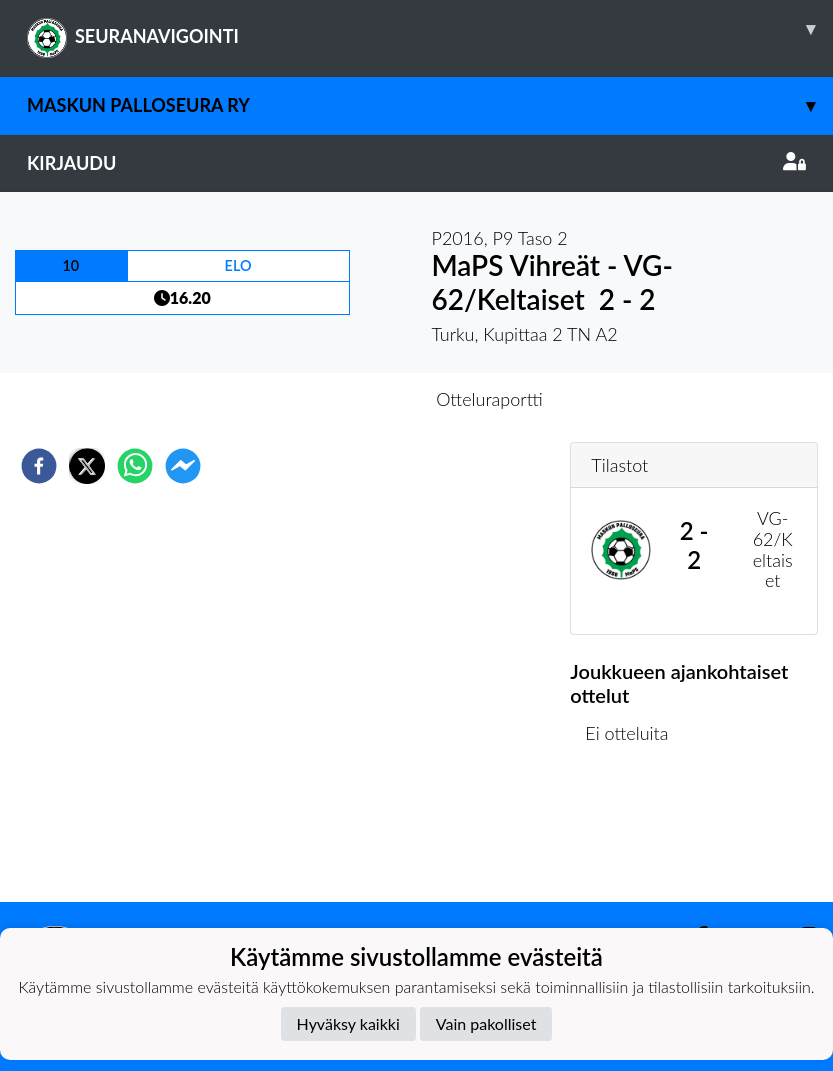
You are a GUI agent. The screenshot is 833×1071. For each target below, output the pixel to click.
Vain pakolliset (486, 1023)
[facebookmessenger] (183, 466)
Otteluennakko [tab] (347, 399)
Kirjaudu (416, 163)
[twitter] (87, 466)
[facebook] (39, 466)
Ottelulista (634, 834)
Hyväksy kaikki (348, 1023)
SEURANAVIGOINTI (430, 29)
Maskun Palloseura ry (430, 105)
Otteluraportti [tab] (489, 399)
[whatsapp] (135, 466)
